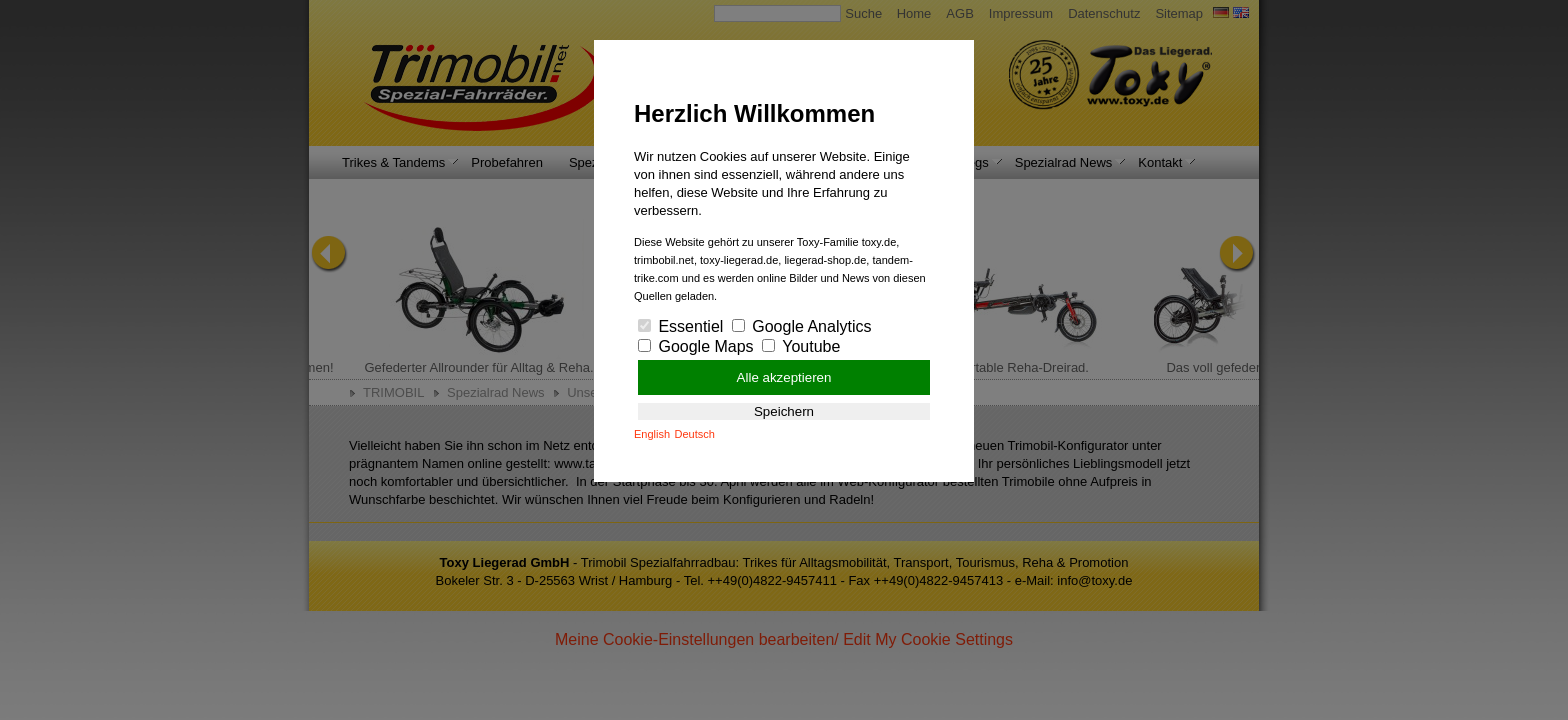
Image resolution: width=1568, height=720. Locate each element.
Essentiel (680, 326)
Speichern (784, 411)
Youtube (801, 346)
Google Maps (696, 346)
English (652, 434)
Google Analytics (802, 326)
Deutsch (695, 434)
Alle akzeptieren (784, 377)
